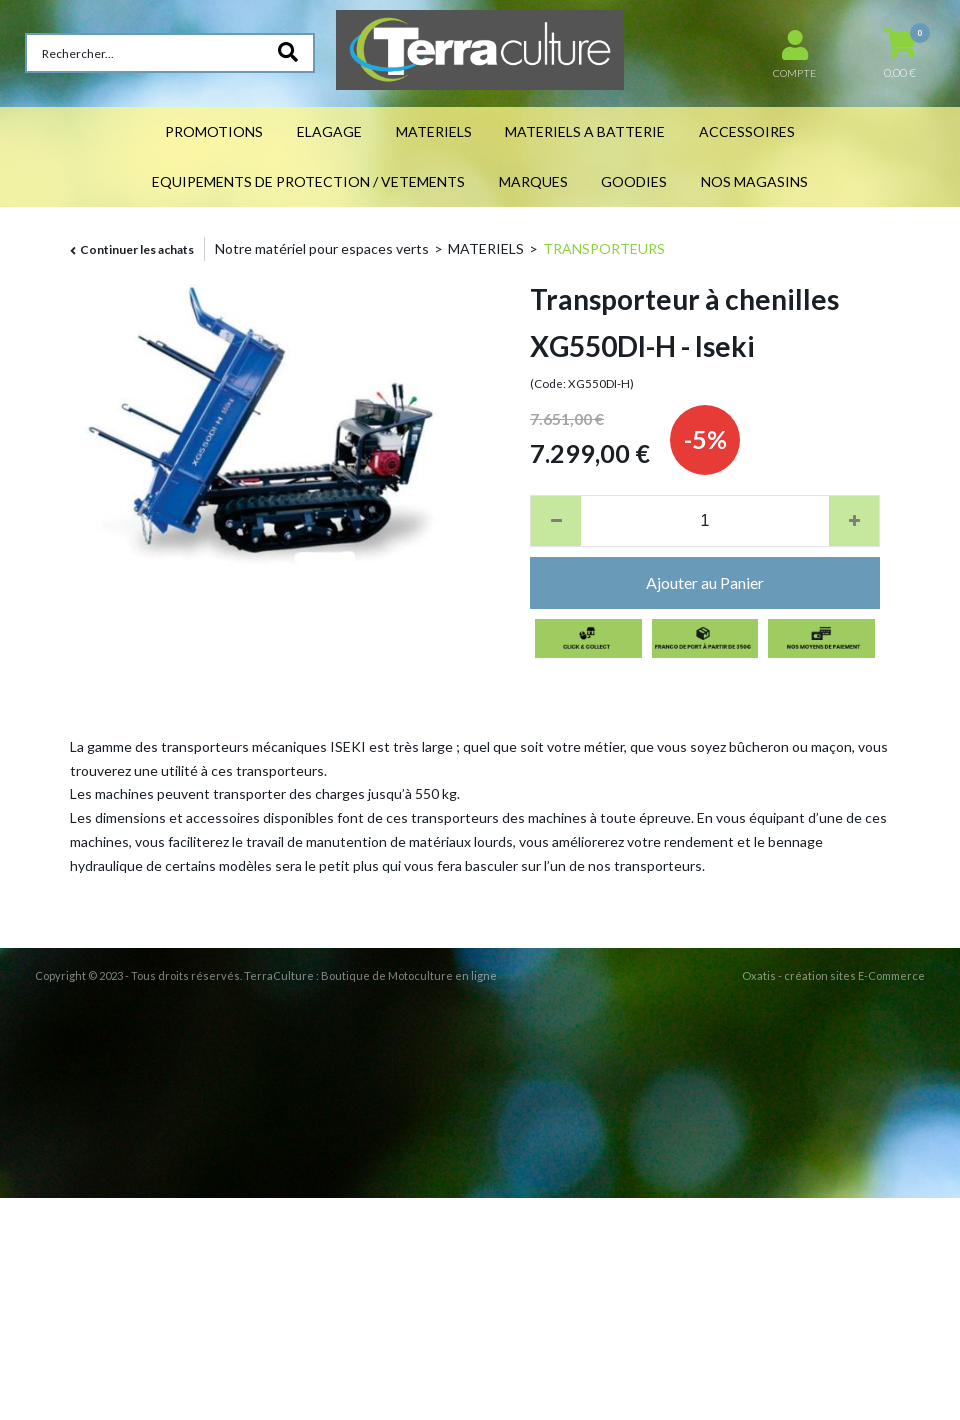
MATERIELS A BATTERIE (585, 131)
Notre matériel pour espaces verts (322, 248)
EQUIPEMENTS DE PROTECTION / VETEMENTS (308, 181)
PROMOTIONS (214, 131)
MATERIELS (434, 131)
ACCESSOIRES (747, 131)
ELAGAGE (329, 131)
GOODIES (634, 181)
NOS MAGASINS (754, 181)
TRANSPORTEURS (604, 248)
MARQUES (533, 181)
